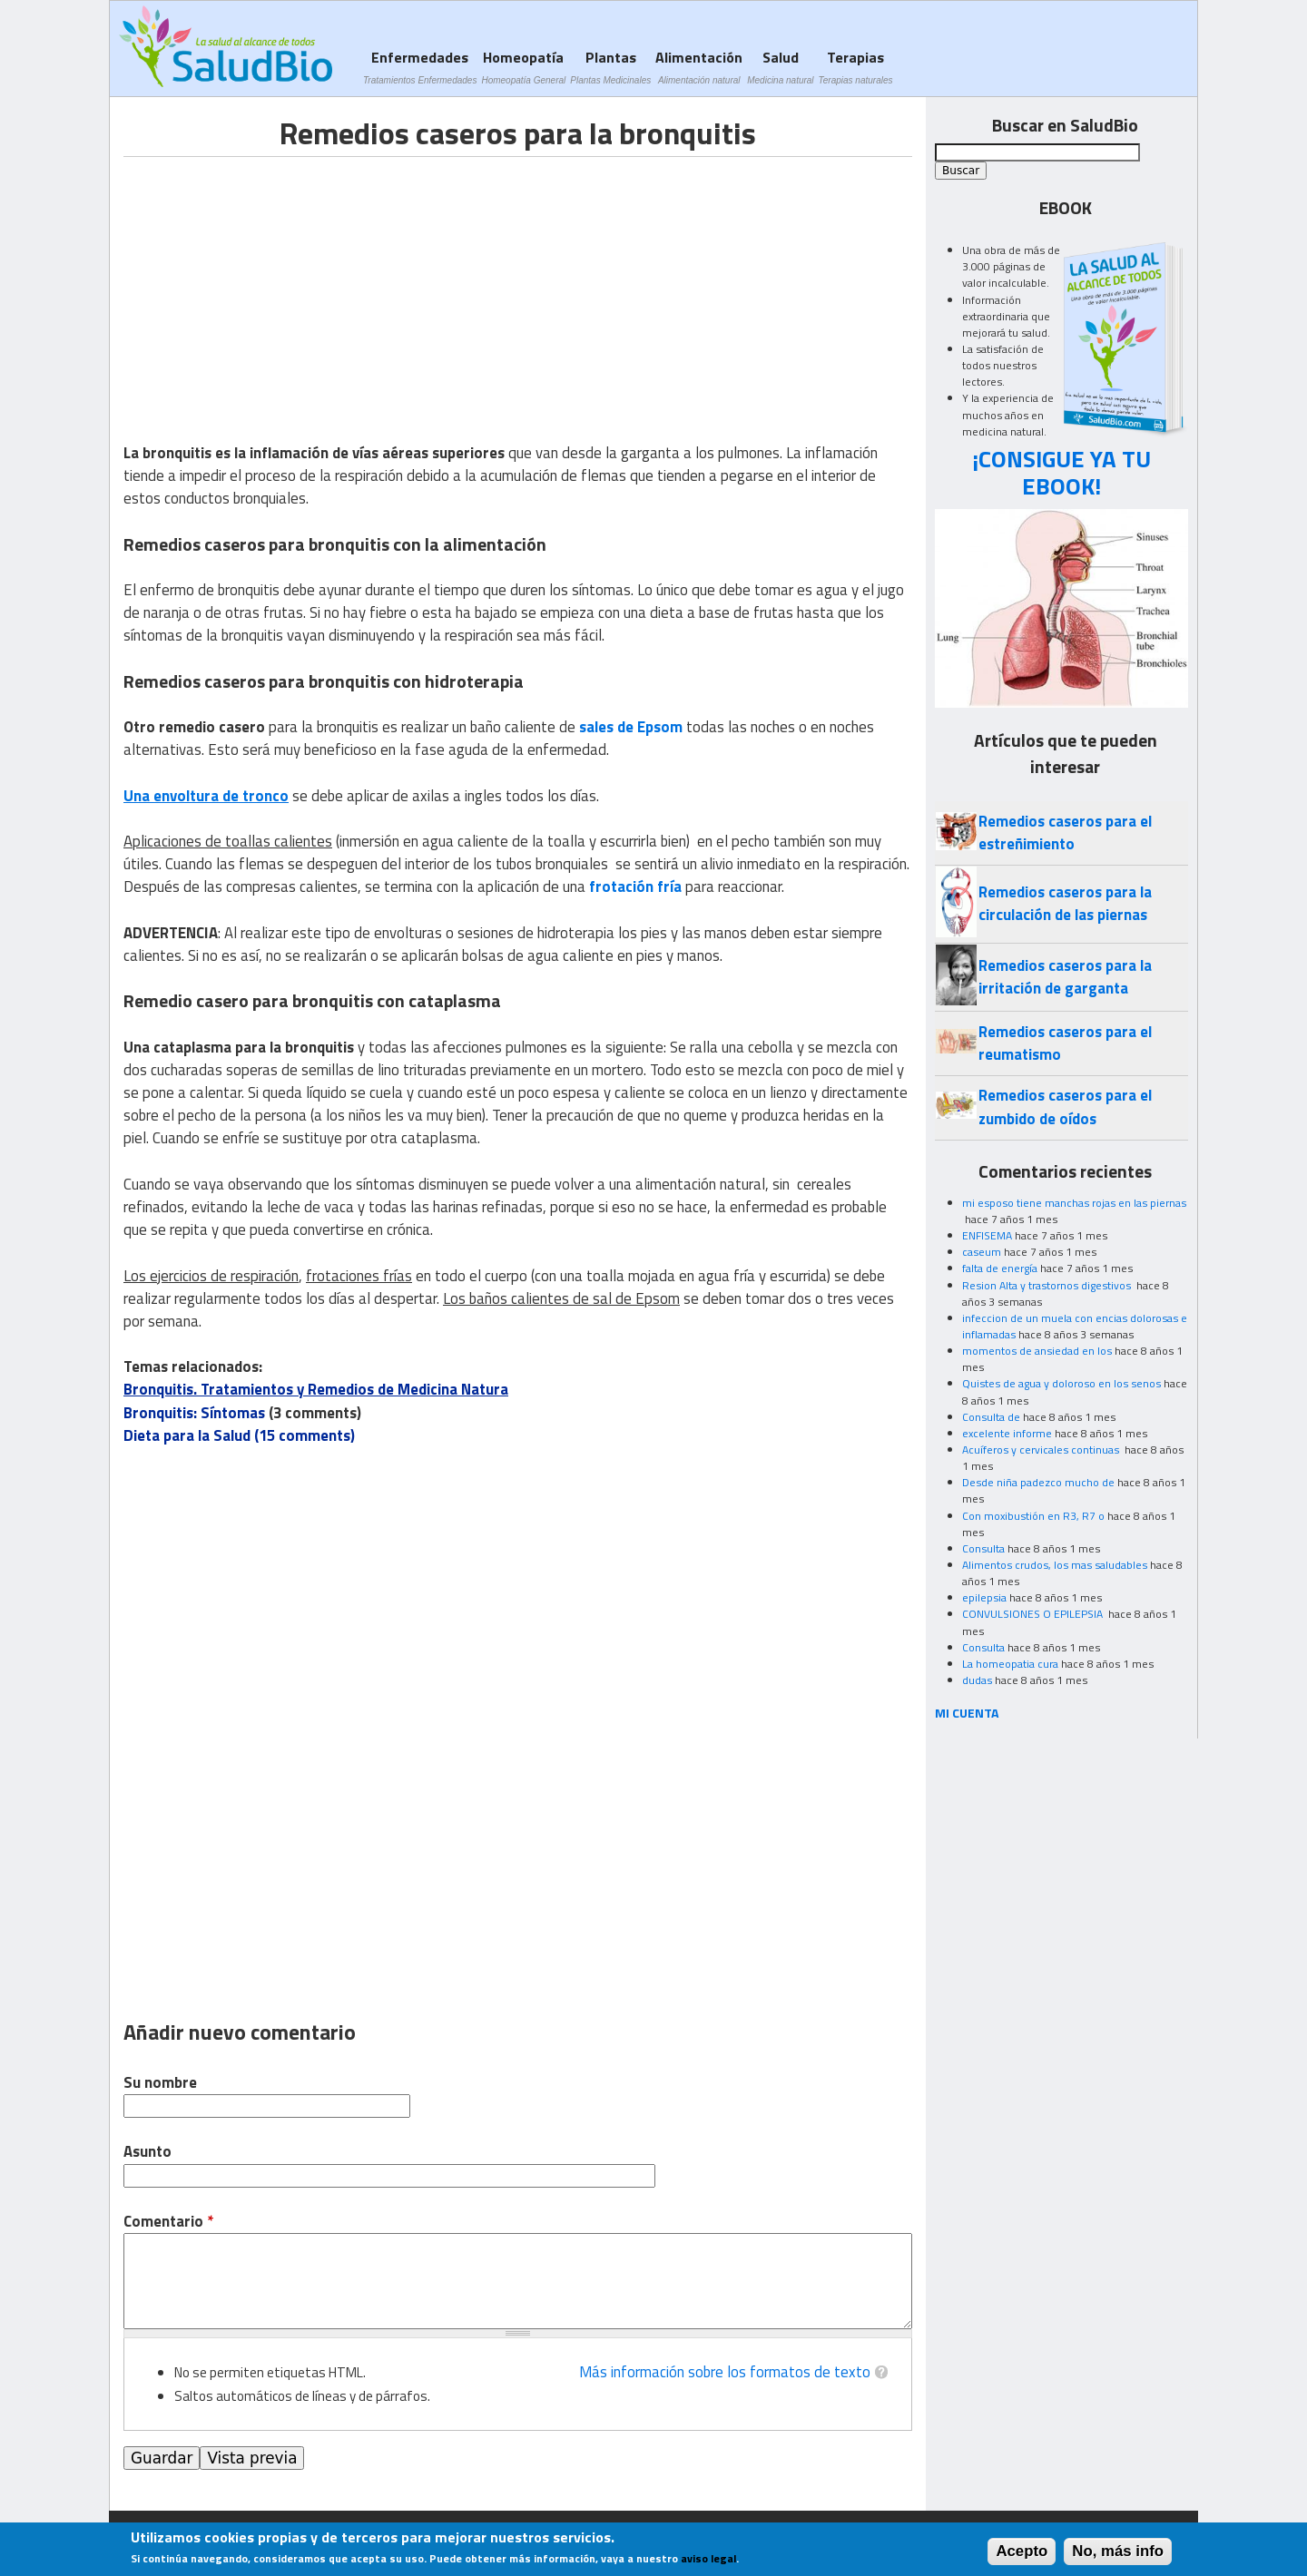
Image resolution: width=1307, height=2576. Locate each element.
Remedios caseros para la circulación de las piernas (1065, 903)
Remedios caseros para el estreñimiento (1065, 832)
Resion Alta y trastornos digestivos (1048, 1285)
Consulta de (991, 1416)
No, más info (1118, 2551)
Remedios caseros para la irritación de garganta (1065, 977)
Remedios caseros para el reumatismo (1065, 1043)
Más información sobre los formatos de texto (724, 2372)
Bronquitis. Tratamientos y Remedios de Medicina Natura (315, 1389)
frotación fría (635, 886)
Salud (780, 66)
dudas (977, 1680)
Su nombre (160, 2083)
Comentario (168, 2221)
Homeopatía (523, 66)
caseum (981, 1251)
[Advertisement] (275, 284)
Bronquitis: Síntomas (194, 1413)
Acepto (1021, 2551)
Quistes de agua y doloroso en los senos (1061, 1383)
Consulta (983, 1548)
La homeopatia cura (1010, 1663)
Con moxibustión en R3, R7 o (1033, 1515)
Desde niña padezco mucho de (1038, 1482)
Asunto (147, 2151)
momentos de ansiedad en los (1037, 1350)
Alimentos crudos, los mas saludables (1054, 1564)
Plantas (610, 66)
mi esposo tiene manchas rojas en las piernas (1074, 1202)
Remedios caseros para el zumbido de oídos (1065, 1106)
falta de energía (999, 1268)
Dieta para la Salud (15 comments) (239, 1435)
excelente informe (1007, 1433)
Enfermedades (420, 66)
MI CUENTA (967, 1712)
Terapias (856, 66)
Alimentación (698, 66)
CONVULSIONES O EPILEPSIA (1034, 1613)
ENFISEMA (987, 1235)
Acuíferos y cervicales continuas (1042, 1449)
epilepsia (984, 1597)
